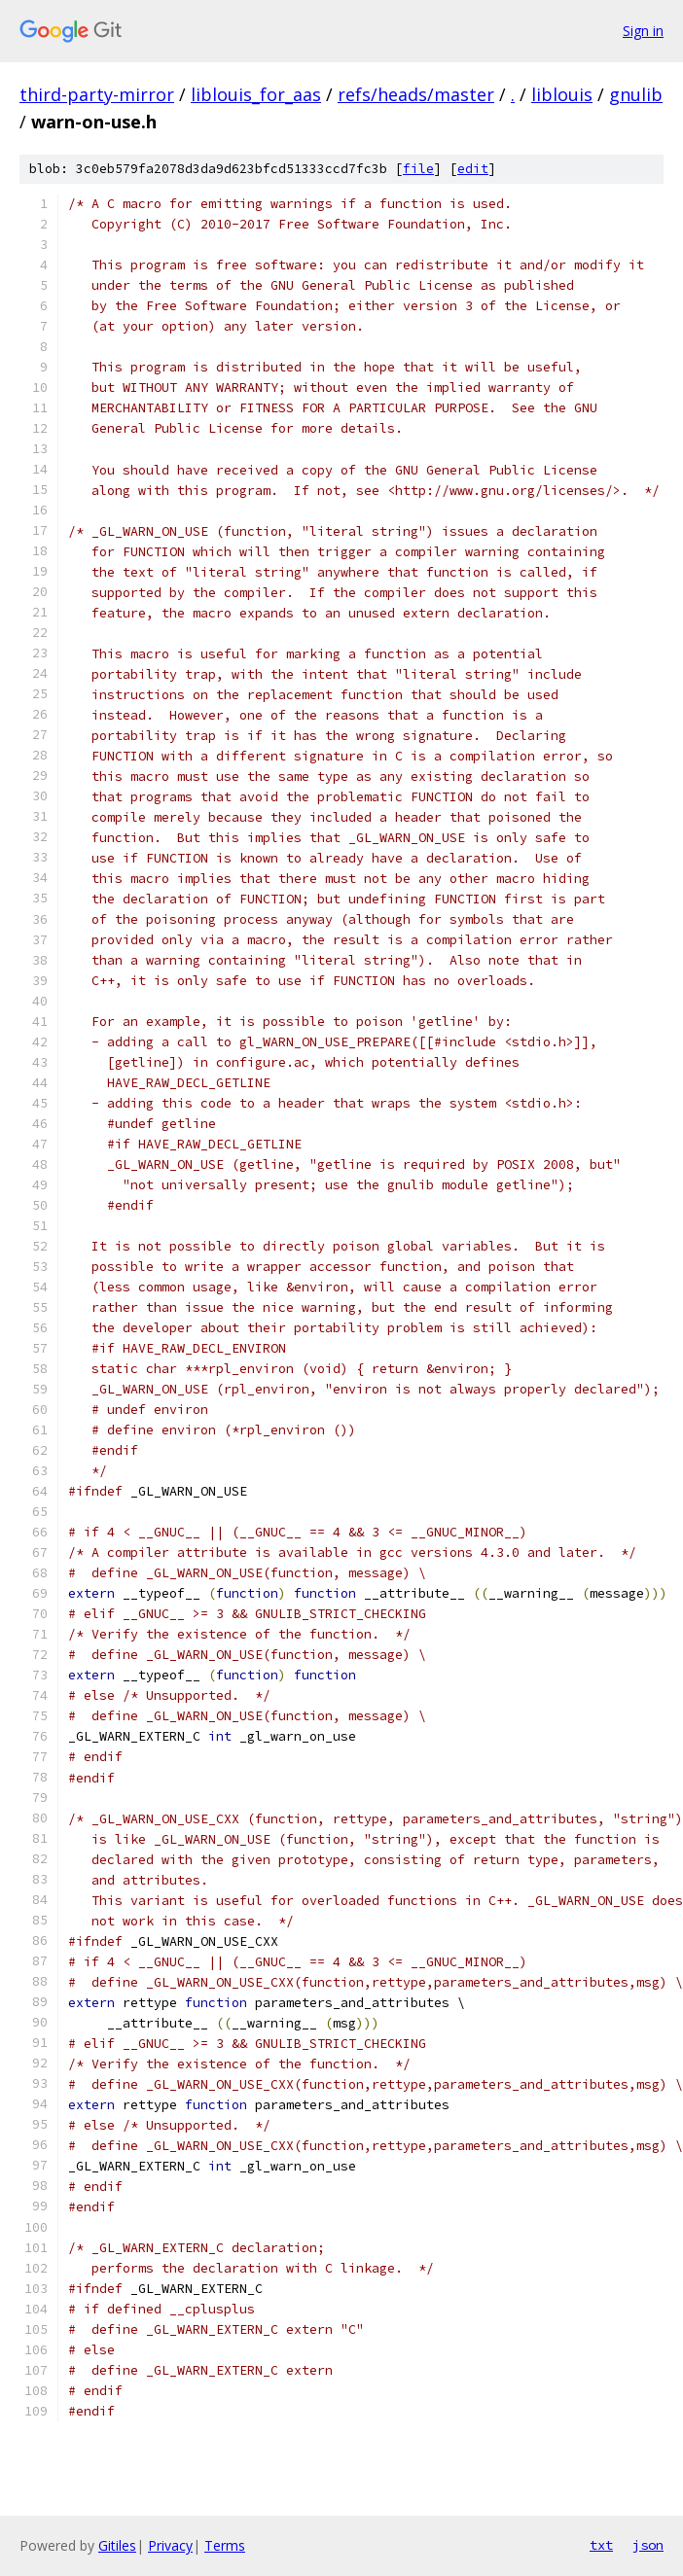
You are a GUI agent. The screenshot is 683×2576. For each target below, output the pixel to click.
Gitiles (117, 2545)
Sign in (643, 30)
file (418, 168)
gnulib (636, 94)
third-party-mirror (96, 94)
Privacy (170, 2545)
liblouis (562, 94)
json (648, 2545)
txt (601, 2545)
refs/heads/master (416, 94)
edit (472, 168)
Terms (224, 2545)
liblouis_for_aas (256, 94)
